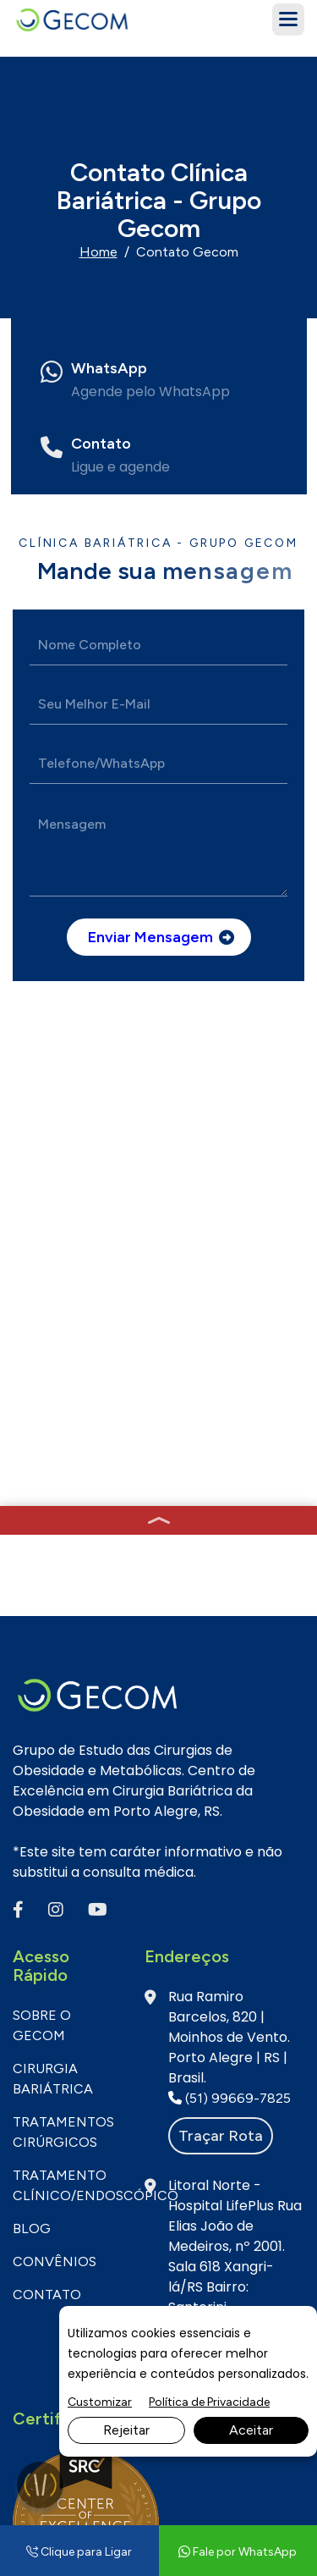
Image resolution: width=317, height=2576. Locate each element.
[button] (288, 19)
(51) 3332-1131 (85, 2118)
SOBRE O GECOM (42, 1433)
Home (98, 252)
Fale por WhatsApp (98, 2077)
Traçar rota (220, 1543)
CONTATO (47, 1702)
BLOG (32, 1636)
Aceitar (251, 2430)
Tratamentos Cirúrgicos (63, 1539)
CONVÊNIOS (54, 1669)
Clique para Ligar (79, 2552)
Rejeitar (126, 2430)
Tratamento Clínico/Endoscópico (66, 1593)
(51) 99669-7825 (229, 1506)
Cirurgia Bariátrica (53, 1486)
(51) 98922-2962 (229, 1735)
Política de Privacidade (209, 2402)
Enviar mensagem (150, 937)
